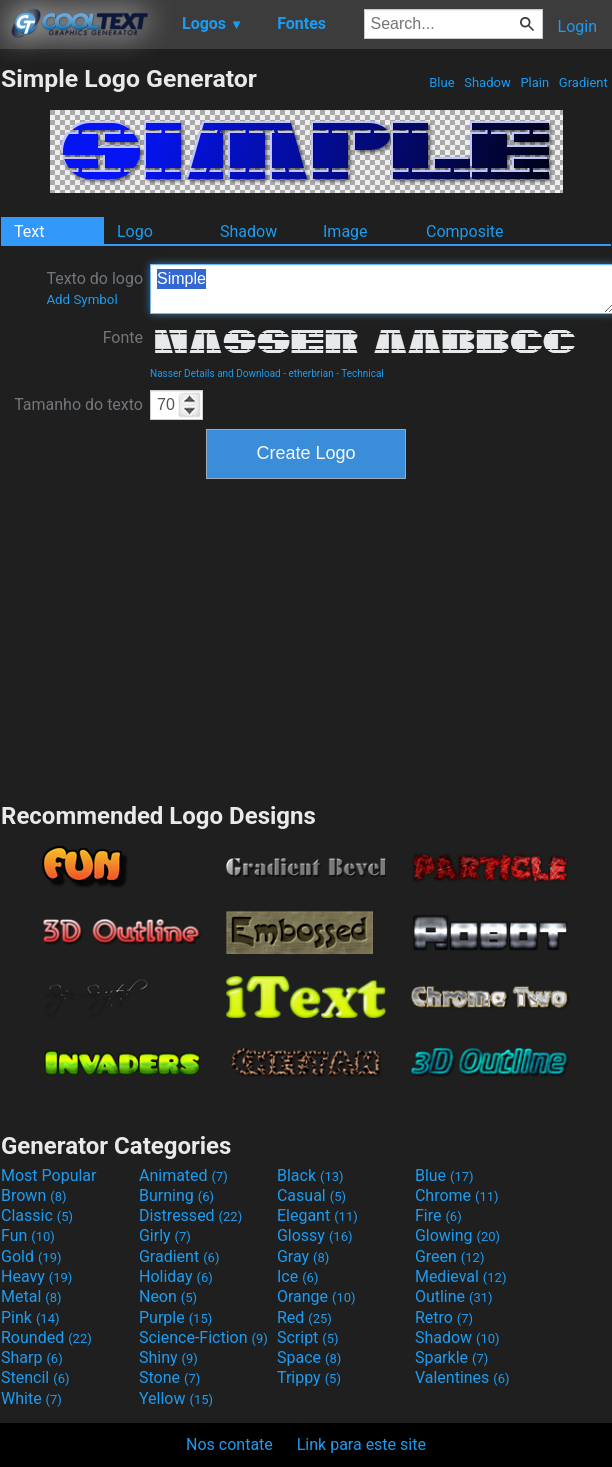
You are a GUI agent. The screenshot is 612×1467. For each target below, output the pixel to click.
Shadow (487, 82)
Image (345, 231)
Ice (297, 1276)
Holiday (176, 1276)
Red (304, 1317)
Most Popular (49, 1175)
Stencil (35, 1377)
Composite (465, 231)
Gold (31, 1256)
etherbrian (310, 373)
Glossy (315, 1235)
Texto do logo (94, 288)
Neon (168, 1296)
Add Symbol (81, 299)
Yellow (176, 1398)
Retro (444, 1317)
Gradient (583, 82)
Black (310, 1175)
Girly (165, 1235)
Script (308, 1337)
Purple (175, 1317)
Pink (30, 1317)
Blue (442, 82)
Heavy (36, 1276)
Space (309, 1357)
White (31, 1398)
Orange (316, 1296)
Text (29, 231)
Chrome (457, 1195)
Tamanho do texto (78, 404)
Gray (303, 1256)
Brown (33, 1195)
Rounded (46, 1337)
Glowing (457, 1235)
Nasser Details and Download (215, 373)
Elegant (317, 1215)
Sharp (32, 1357)
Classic (37, 1215)
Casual (311, 1195)
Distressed (190, 1215)
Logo (135, 231)
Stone (169, 1377)
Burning (176, 1195)
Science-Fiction (203, 1337)
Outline (454, 1296)
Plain (534, 82)
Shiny (168, 1357)
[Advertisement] (306, 638)
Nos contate (229, 1444)
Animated (183, 1175)
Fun (28, 1235)
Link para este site (361, 1444)
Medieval (461, 1276)
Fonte (123, 337)
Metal (31, 1296)
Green (450, 1256)
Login (577, 26)
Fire (438, 1215)
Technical (362, 373)
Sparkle (451, 1357)
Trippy (309, 1377)
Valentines (462, 1377)
